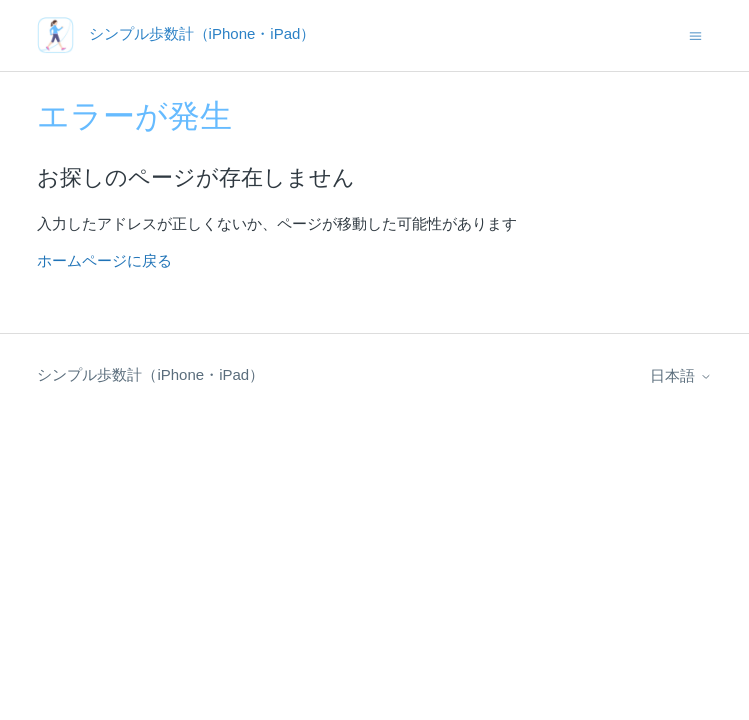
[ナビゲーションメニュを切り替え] (695, 34)
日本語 (680, 375)
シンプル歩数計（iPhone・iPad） (150, 374)
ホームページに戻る (104, 260)
